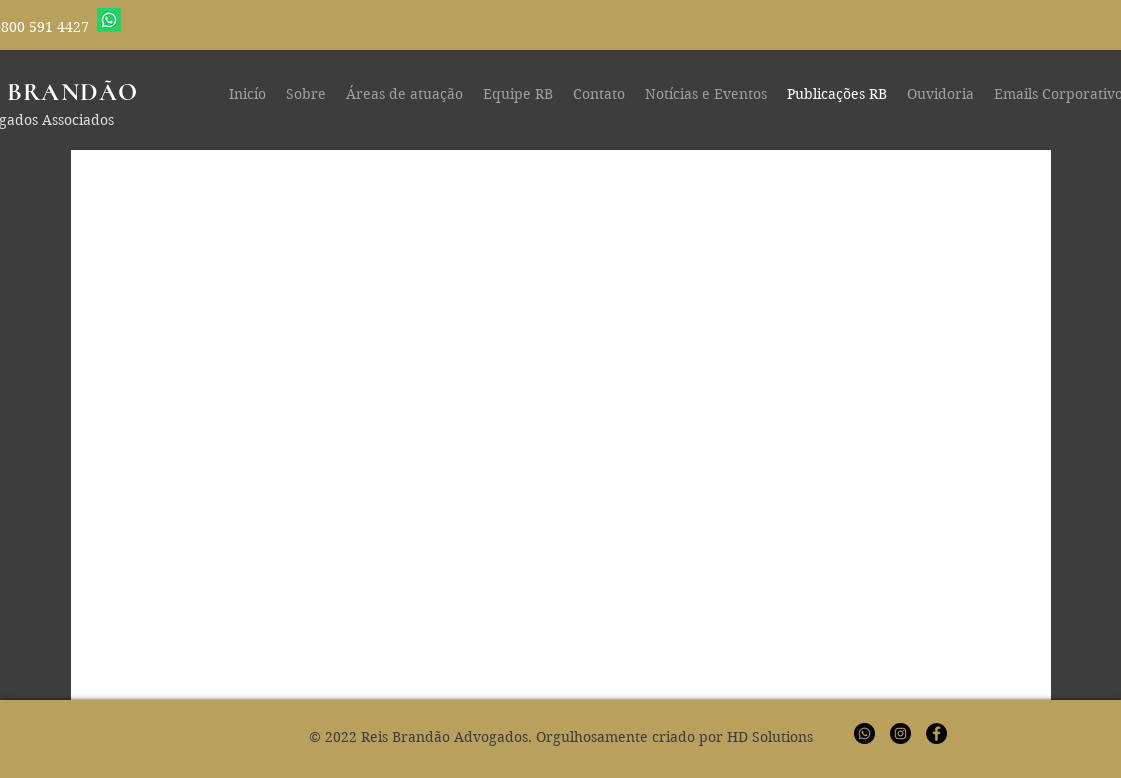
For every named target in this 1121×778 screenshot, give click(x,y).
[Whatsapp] (109, 20)
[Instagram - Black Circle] (900, 733)
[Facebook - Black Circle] (936, 733)
